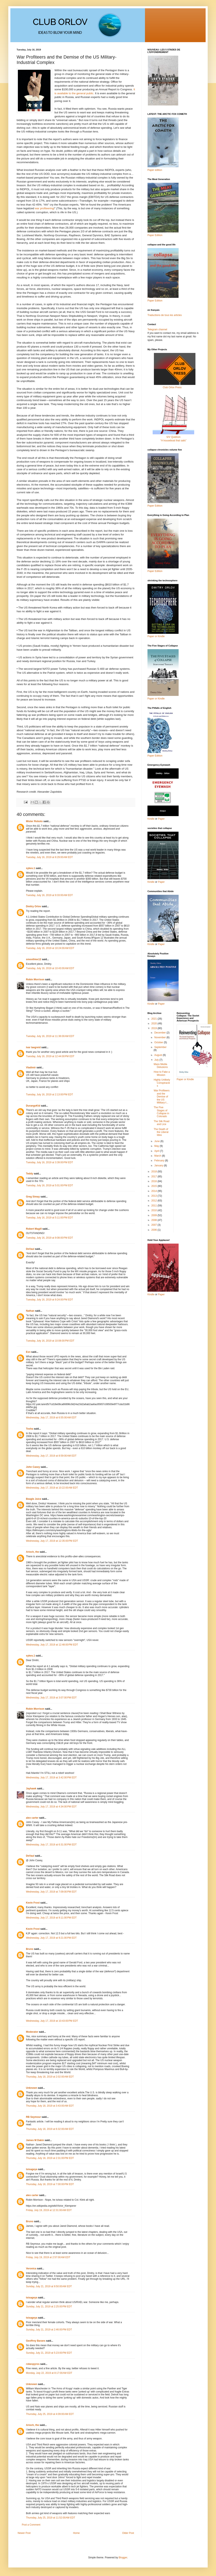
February (159, 1160)
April (157, 1151)
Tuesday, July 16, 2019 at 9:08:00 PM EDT (49, 1237)
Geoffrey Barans (35, 2340)
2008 (154, 1220)
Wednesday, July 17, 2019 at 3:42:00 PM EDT (51, 1777)
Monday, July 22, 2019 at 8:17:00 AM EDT (49, 2373)
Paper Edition (154, 755)
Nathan (30, 1310)
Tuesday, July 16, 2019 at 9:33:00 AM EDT (49, 895)
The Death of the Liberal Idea (161, 1132)
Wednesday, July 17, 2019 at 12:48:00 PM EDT (52, 1644)
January (159, 1165)
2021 (154, 1018)
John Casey (33, 1467)
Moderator (32, 2031)
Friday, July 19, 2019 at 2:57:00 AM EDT (48, 2257)
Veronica (31, 2268)
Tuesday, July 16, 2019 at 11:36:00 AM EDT (50, 1036)
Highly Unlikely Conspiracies (162, 1082)
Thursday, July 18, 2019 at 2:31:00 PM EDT (50, 2158)
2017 (154, 1176)
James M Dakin (35, 2140)
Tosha (29, 1428)
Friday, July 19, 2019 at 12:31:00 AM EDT (49, 2210)
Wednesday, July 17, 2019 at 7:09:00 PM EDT (51, 1891)
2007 (154, 1224)
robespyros (32, 2364)
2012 (154, 1200)
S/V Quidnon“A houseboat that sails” (173, 437)
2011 (154, 1205)
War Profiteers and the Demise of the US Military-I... (161, 1096)
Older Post (128, 2533)
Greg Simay (33, 1196)
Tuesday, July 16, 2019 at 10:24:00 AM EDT (50, 948)
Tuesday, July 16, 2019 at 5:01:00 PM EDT (49, 1185)
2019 (154, 1028)
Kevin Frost (33, 1902)
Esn (28, 1351)
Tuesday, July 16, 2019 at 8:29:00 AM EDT (49, 857)
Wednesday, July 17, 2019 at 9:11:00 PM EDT (51, 1917)
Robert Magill (34, 1228)
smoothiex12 (33, 959)
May (157, 1146)
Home (76, 2533)
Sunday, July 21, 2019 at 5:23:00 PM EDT (49, 2352)
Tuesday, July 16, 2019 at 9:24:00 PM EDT (49, 1299)
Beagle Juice (33, 1498)
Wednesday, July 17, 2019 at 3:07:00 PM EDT (51, 1697)
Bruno (29, 1949)
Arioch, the (32, 1551)
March (158, 1155)
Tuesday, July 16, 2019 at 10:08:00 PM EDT (50, 1340)
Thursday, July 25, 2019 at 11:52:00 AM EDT (50, 2517)
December (160, 1032)
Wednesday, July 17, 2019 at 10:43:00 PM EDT (52, 2020)
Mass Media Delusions (161, 1066)
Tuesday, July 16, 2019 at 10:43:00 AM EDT (50, 968)
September (160, 1047)
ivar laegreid (33, 1047)
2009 (154, 1215)
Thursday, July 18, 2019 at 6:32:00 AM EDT (50, 2129)
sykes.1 (30, 868)
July (157, 1059)
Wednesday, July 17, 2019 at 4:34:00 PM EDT (51, 1806)
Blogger (123, 2557)
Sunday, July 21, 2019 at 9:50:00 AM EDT (49, 2286)
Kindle (150, 818)
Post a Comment (31, 2524)
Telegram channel (157, 329)
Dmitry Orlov (33, 906)
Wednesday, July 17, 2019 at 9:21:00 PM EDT (51, 1937)
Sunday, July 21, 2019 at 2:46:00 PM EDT (49, 2329)
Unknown (31, 2087)
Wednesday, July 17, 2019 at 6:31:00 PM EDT (51, 1844)
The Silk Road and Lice (161, 1123)
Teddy (29, 1173)
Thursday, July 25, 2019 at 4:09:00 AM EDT (50, 2414)
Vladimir (31, 1067)
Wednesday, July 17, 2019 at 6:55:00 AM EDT (51, 1417)
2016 (154, 1181)
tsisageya (31, 2169)
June (157, 1141)
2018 (154, 1171)
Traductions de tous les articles (164, 315)
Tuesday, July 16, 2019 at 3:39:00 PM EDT (49, 1162)
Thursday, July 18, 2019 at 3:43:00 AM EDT (50, 2105)
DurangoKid (33, 1105)
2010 (154, 1210)
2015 (154, 1186)
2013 (154, 1195)
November (160, 1037)
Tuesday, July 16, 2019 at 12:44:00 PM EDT (50, 1056)
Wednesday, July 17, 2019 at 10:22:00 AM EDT (52, 1487)
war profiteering (44, 208)
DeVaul (30, 1249)
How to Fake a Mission (162, 1073)
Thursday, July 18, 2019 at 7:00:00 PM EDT (50, 2184)
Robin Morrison (35, 979)
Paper (161, 818)
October (159, 1042)
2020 (154, 1023)
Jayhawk (31, 1788)
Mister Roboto (34, 821)
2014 (154, 1191)
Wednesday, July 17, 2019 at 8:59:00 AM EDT (51, 1455)
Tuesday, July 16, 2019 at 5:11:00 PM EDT (49, 1217)
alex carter (32, 1817)
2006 (154, 1229)
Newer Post (24, 2533)
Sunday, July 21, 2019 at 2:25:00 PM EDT (49, 2306)
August (158, 1055)
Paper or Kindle (156, 698)
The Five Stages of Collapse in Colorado (161, 1112)
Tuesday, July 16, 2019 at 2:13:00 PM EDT (49, 1094)
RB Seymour (33, 2117)
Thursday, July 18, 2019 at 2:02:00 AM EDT (50, 2076)
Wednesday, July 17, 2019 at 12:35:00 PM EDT (52, 1540)
